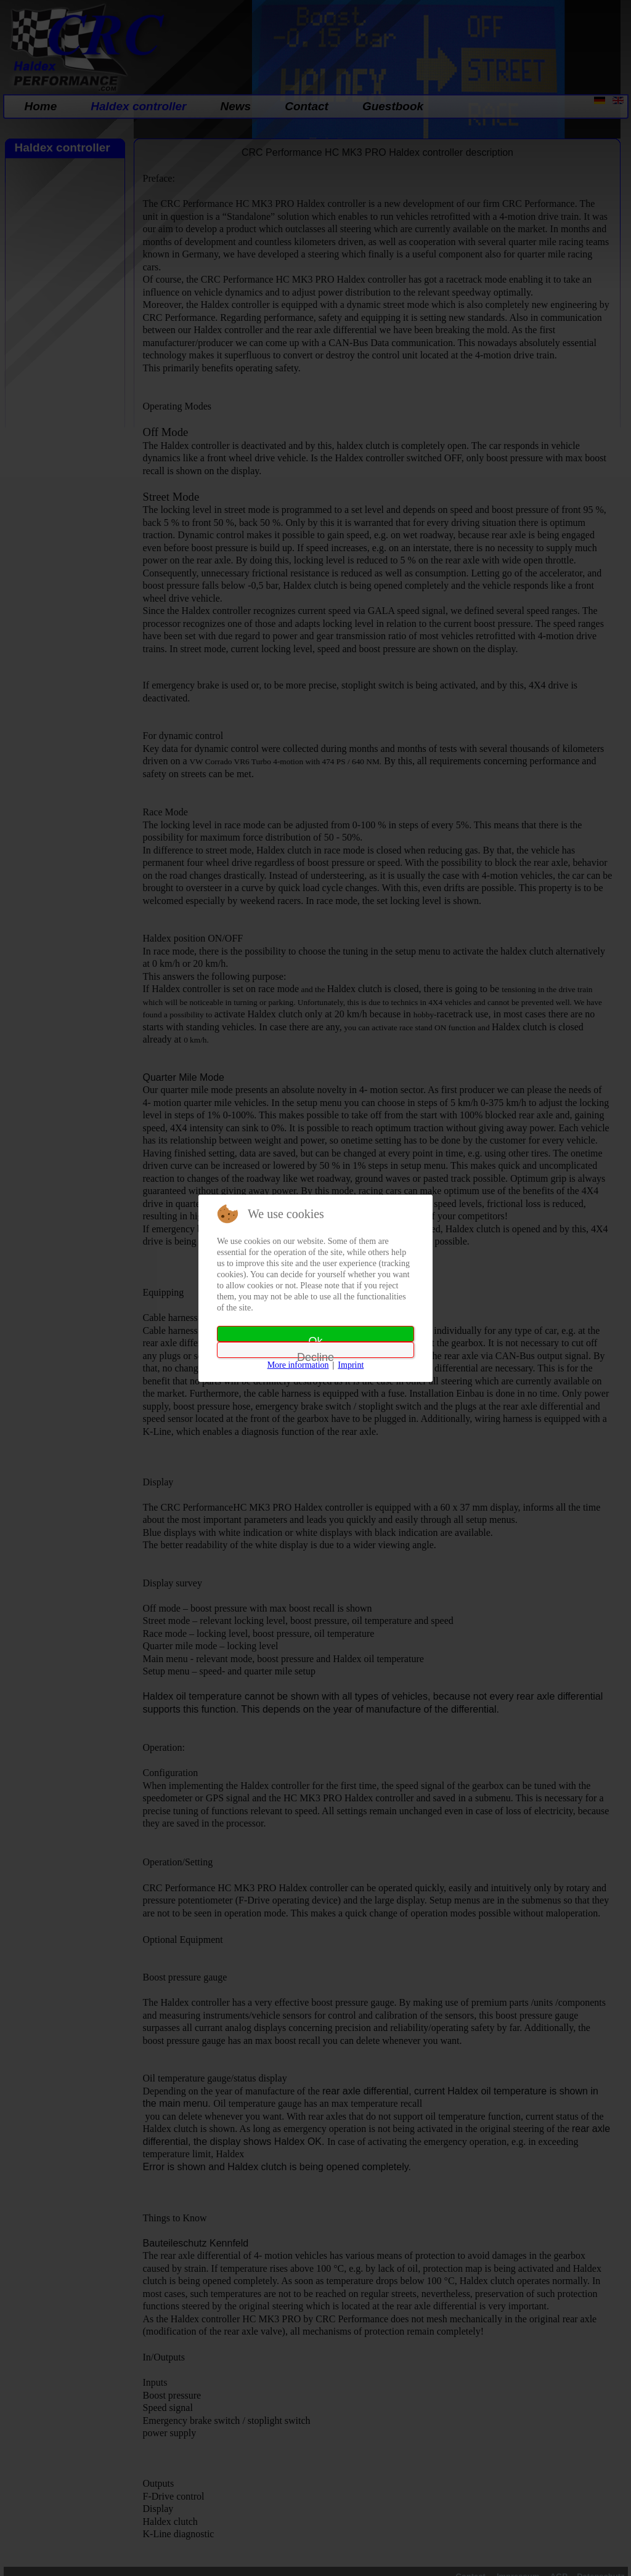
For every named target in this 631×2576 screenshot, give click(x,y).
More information (298, 1365)
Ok (315, 1338)
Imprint (351, 1365)
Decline (315, 1354)
